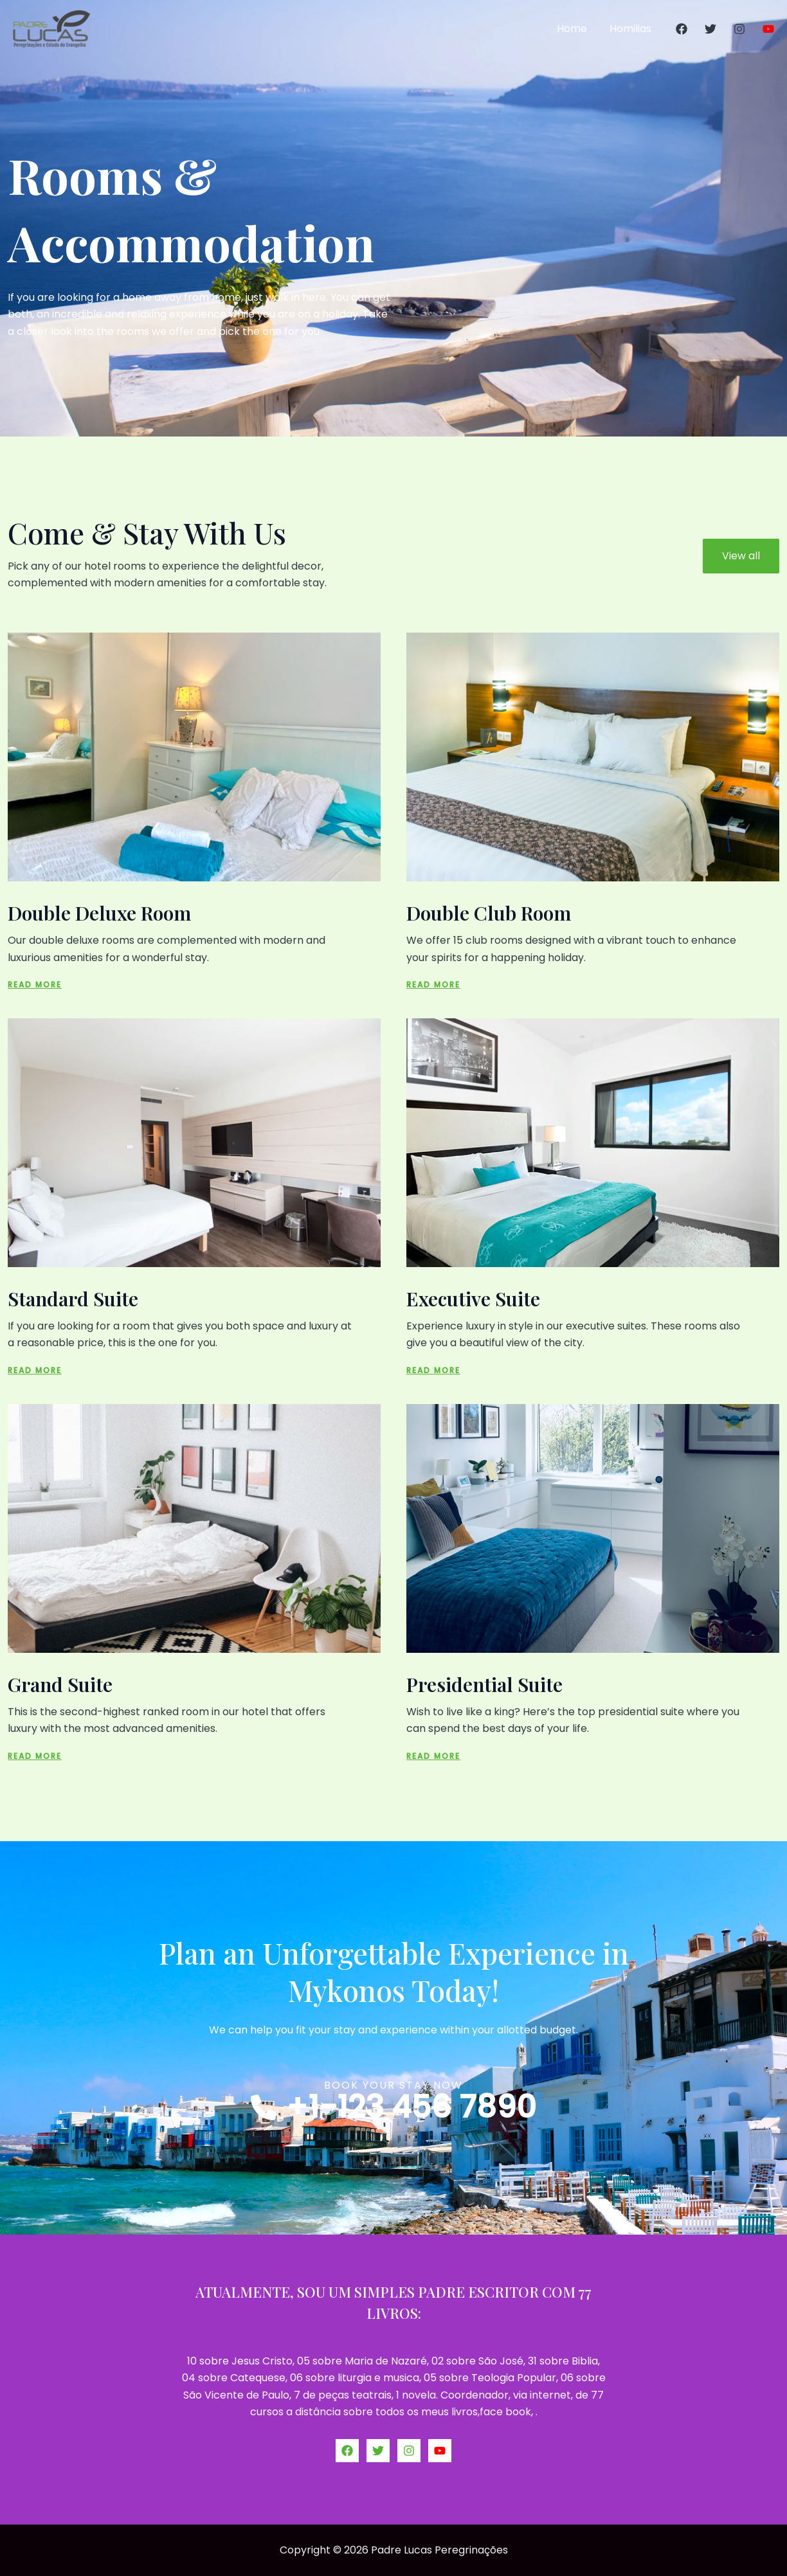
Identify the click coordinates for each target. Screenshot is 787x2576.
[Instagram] (739, 29)
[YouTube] (768, 29)
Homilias (632, 28)
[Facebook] (681, 29)
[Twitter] (710, 29)
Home (575, 28)
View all (741, 555)
